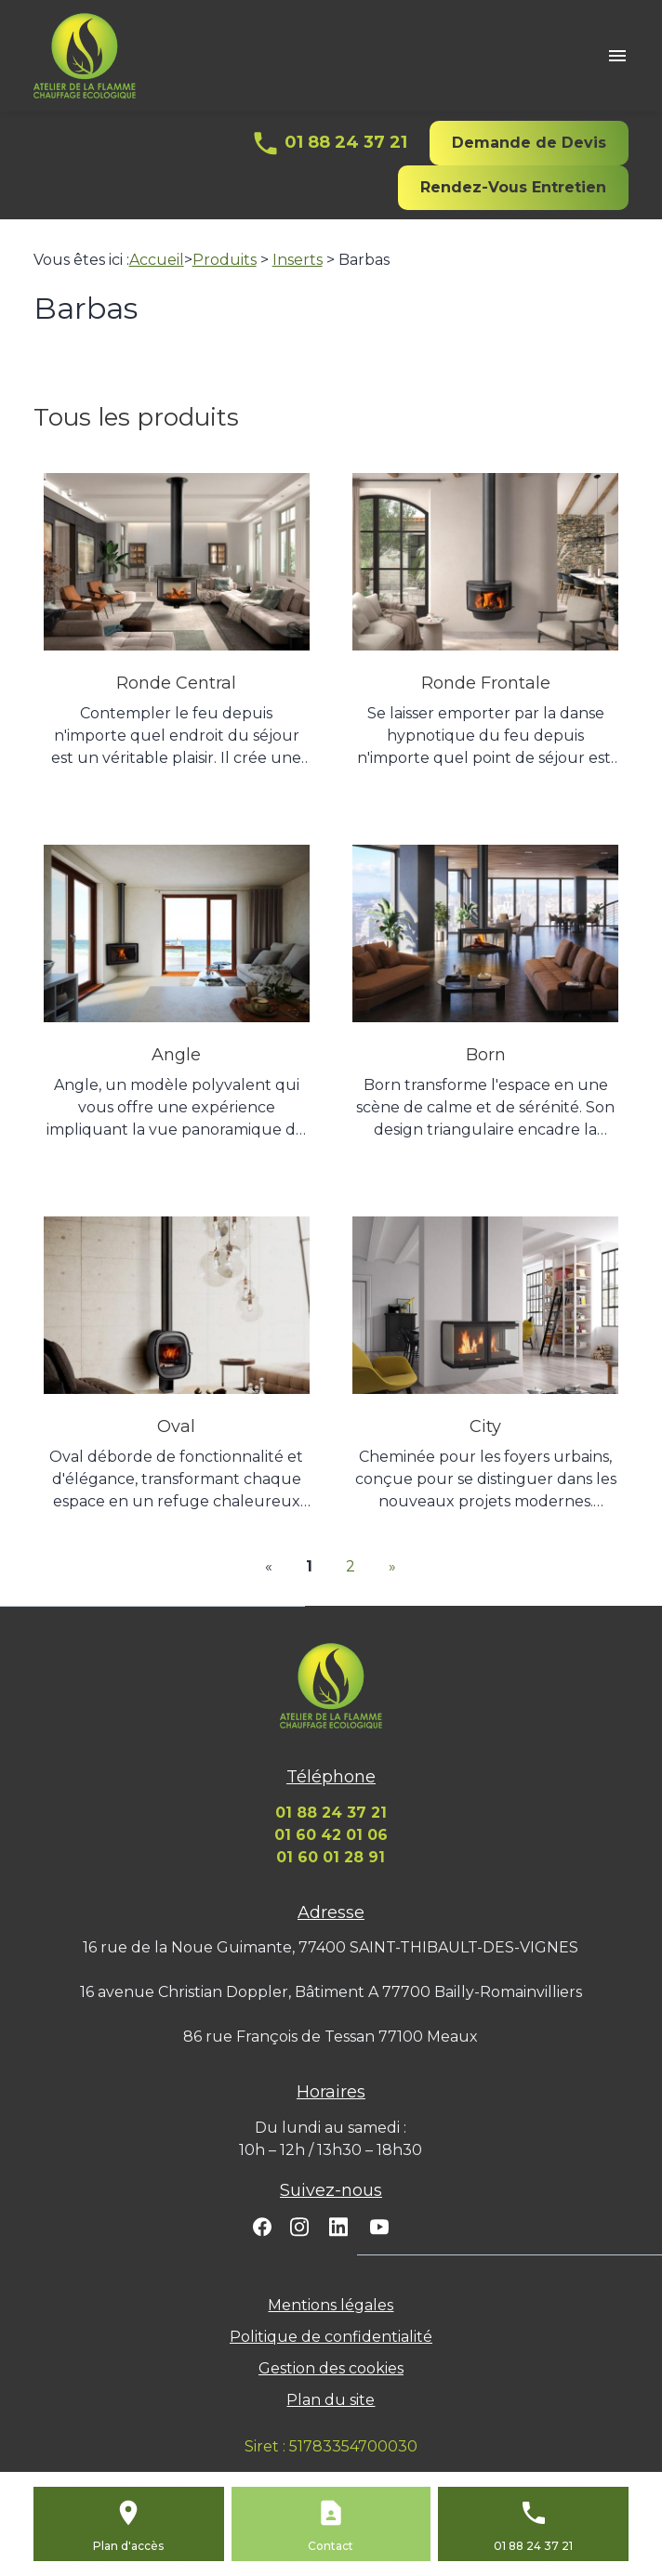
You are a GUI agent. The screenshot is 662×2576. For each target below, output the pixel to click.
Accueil (156, 260)
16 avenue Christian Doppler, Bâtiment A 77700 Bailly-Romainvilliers (331, 1992)
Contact (330, 2546)
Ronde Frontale (485, 683)
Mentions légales (330, 2305)
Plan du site (330, 2400)
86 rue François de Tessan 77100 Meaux (330, 2036)
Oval (176, 1426)
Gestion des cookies (331, 2368)
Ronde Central (176, 683)
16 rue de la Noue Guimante (330, 1947)
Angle (176, 1055)
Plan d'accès (128, 2546)
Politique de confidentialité (331, 2337)
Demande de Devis (529, 142)
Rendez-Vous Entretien (513, 187)
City (485, 1426)
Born (486, 1055)
